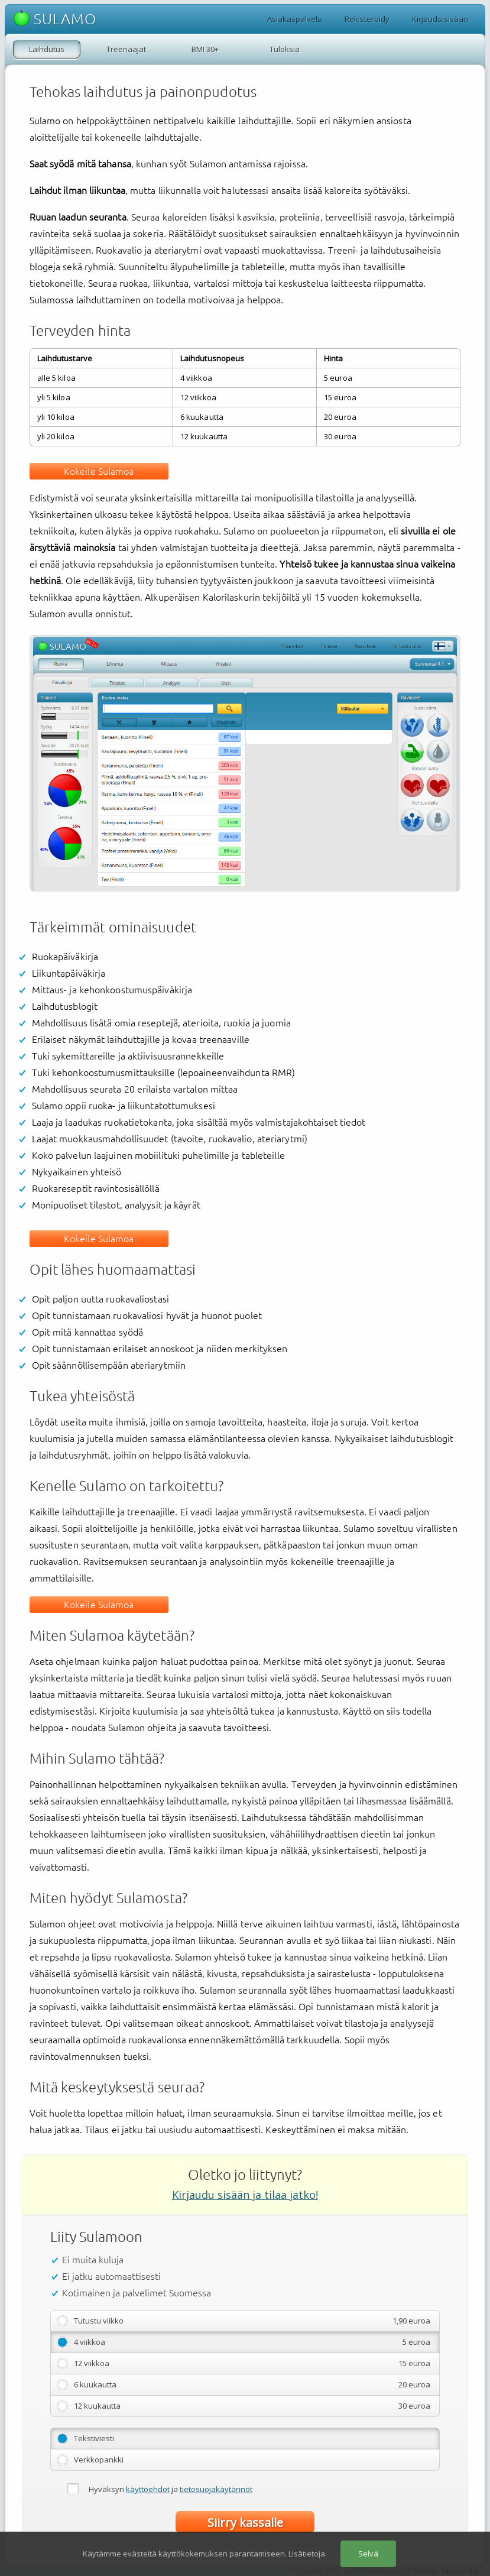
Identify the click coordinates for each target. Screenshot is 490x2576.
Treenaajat (126, 49)
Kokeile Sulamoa (99, 471)
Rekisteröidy (367, 19)
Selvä (368, 2553)
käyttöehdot (148, 2489)
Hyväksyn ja (170, 2489)
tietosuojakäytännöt (216, 2489)
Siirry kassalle (245, 2522)
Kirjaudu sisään (440, 19)
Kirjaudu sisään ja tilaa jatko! (245, 2195)
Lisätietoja (306, 2553)
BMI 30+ (205, 49)
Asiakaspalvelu (294, 19)
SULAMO (55, 18)
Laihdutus (46, 49)
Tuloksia (285, 49)
